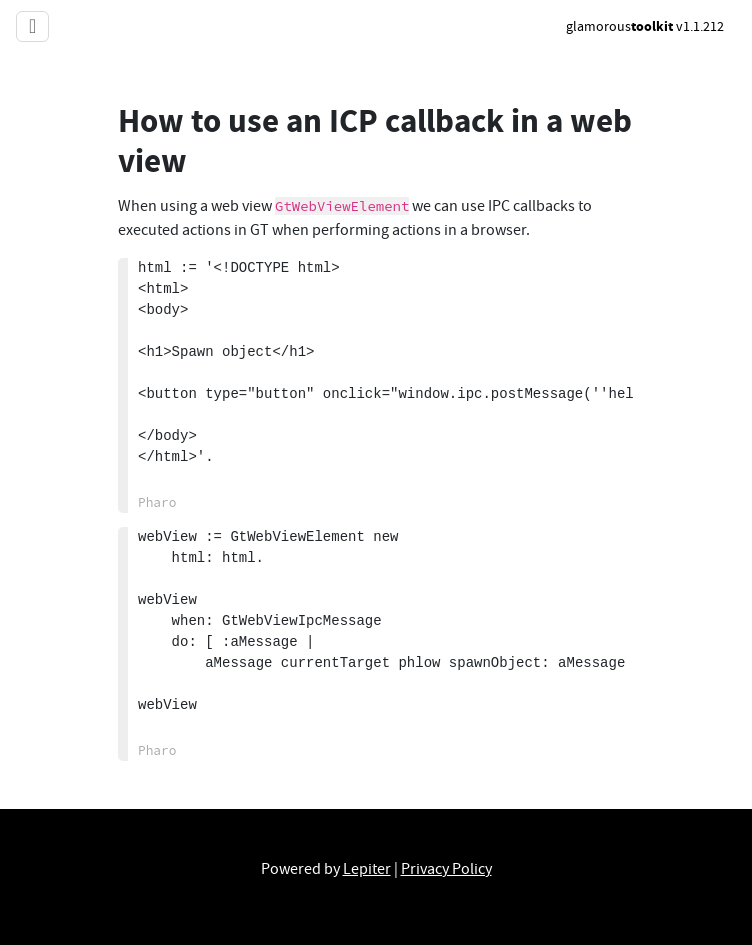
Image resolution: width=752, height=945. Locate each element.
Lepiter (367, 869)
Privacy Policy (446, 869)
